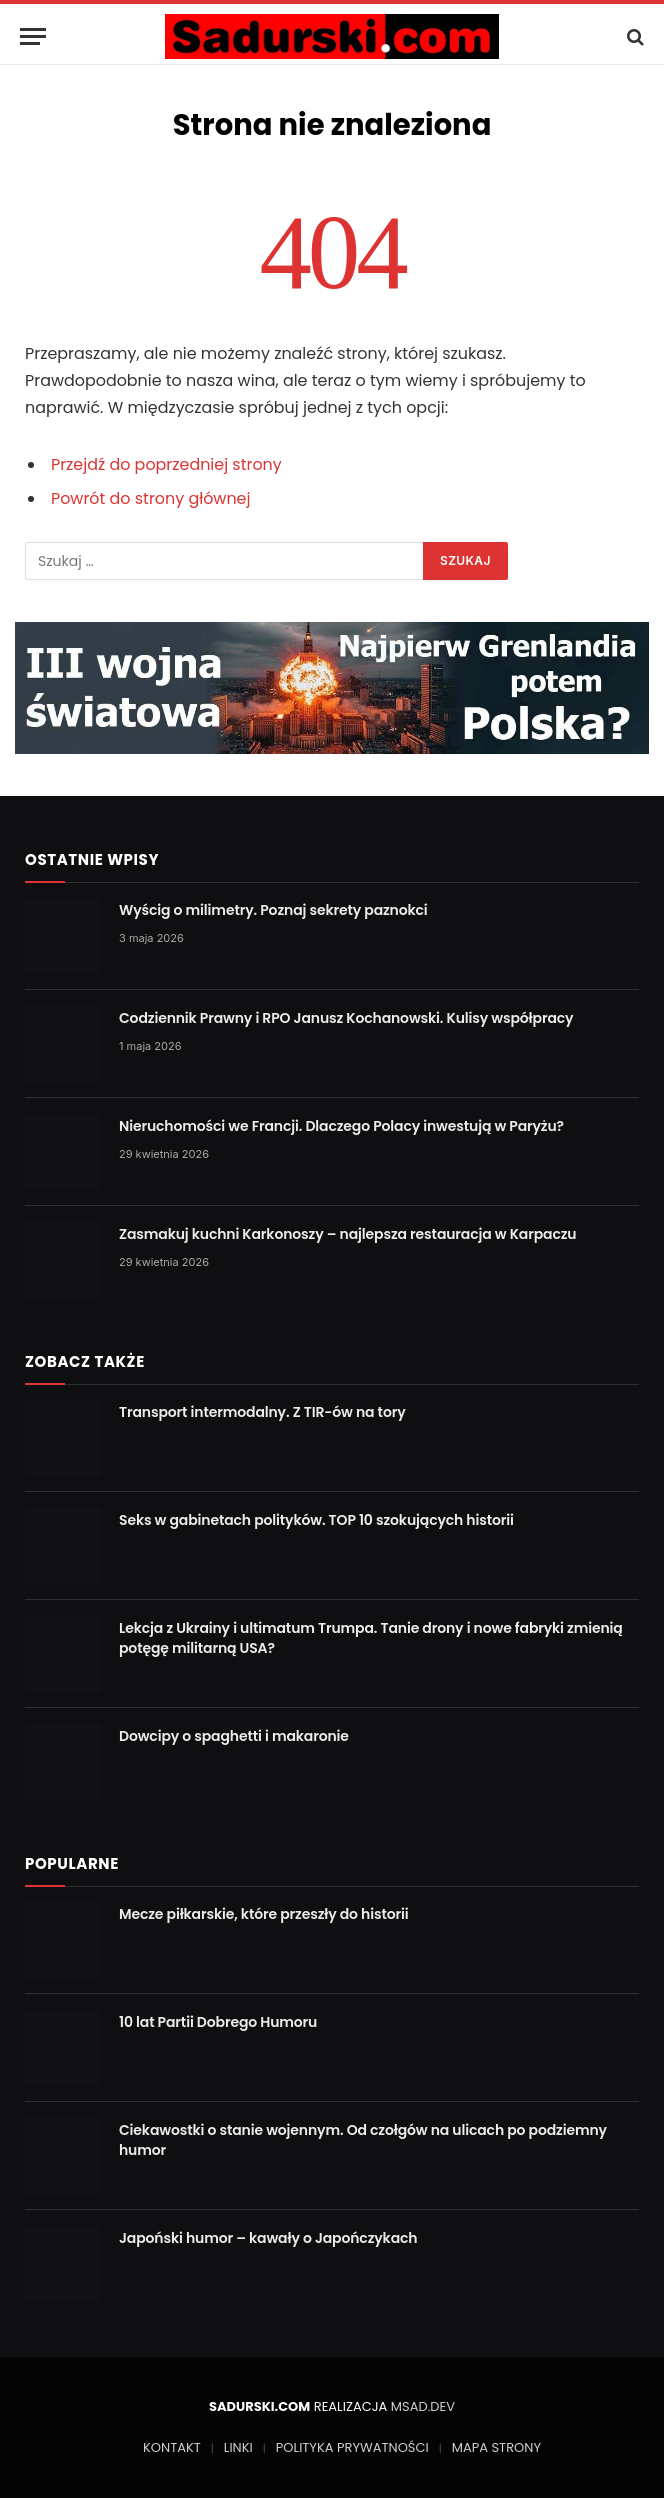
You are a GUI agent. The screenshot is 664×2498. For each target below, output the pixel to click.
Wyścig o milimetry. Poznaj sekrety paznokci (273, 910)
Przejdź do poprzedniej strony (166, 464)
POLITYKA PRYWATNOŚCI (352, 2447)
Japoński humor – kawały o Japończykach (268, 2238)
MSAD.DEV (423, 2406)
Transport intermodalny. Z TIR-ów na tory (262, 1412)
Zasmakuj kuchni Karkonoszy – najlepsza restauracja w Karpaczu (347, 1234)
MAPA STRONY (496, 2447)
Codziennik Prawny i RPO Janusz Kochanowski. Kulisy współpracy (346, 1018)
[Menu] (33, 36)
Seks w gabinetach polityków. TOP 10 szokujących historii (316, 1520)
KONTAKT (172, 2447)
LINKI (238, 2447)
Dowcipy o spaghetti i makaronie (234, 1736)
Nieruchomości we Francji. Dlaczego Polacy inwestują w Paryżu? (341, 1126)
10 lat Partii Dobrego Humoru (218, 2022)
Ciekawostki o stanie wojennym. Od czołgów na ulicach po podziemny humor (363, 2140)
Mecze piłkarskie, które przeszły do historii (264, 1914)
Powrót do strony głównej (151, 498)
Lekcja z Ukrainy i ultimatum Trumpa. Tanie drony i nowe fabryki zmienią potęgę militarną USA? (371, 1638)
